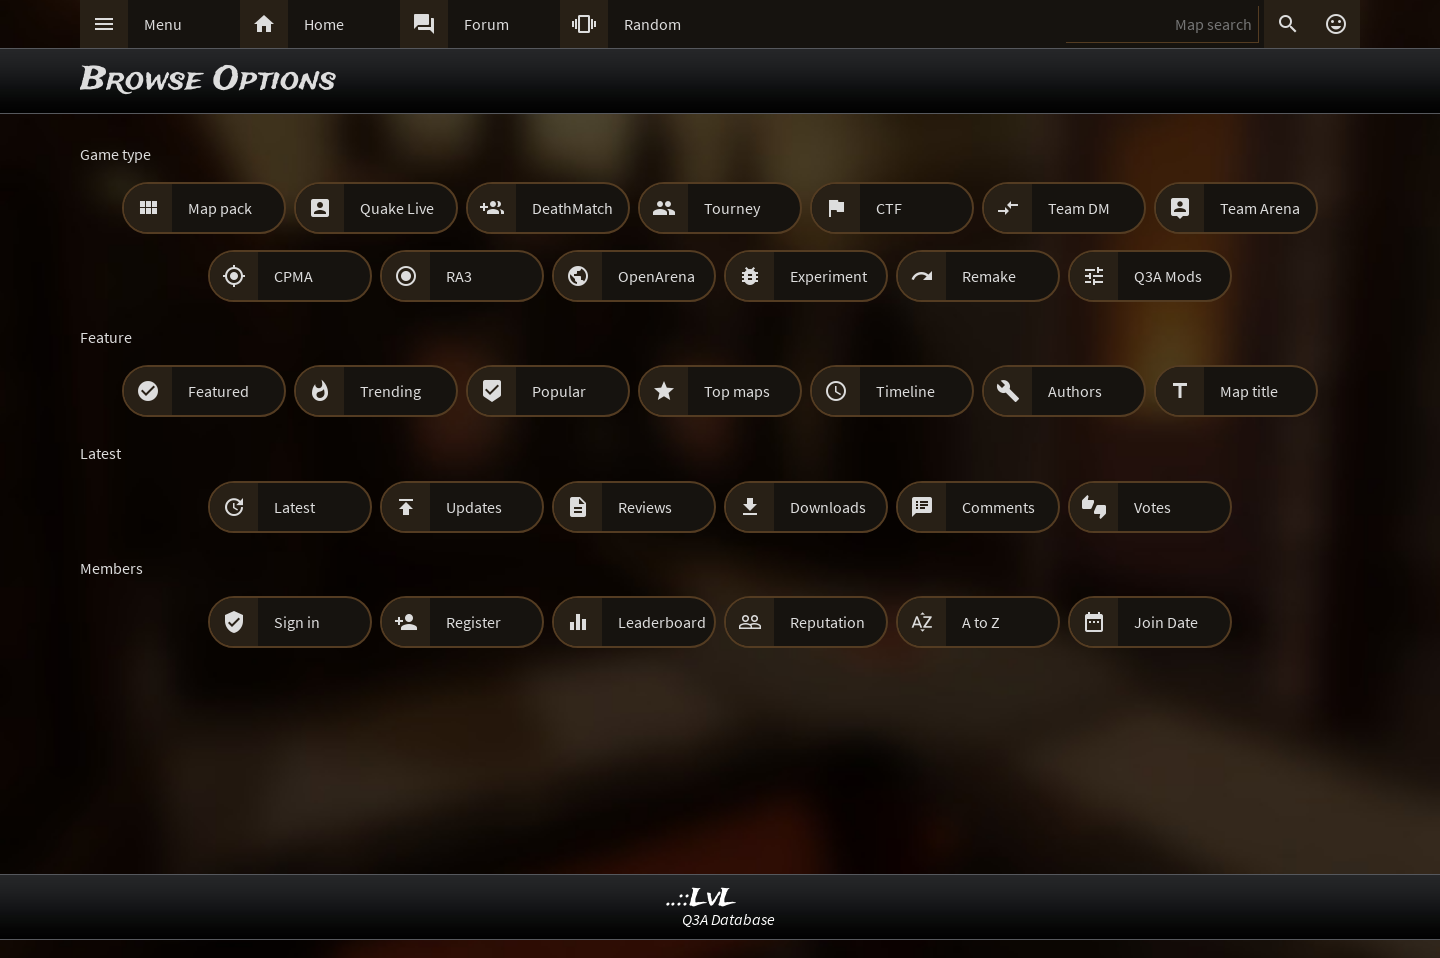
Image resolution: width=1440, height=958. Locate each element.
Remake (989, 276)
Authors (1075, 391)
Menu (163, 24)
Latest (294, 507)
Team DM (1079, 208)
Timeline (905, 391)
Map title (1249, 391)
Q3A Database (728, 919)
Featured (218, 391)
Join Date (1166, 622)
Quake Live (397, 208)
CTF (889, 208)
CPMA (293, 276)
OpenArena (656, 276)
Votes (1152, 507)
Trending (390, 391)
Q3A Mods (1168, 276)
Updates (474, 507)
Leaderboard (662, 622)
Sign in (297, 622)
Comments (998, 507)
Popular (559, 391)
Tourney (732, 208)
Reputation (827, 622)
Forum (486, 24)
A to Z (981, 622)
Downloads (828, 507)
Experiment (828, 276)
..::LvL (701, 898)
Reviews (645, 507)
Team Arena (1260, 208)
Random (652, 24)
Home (324, 24)
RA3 (459, 276)
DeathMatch (572, 208)
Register (473, 622)
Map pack (220, 208)
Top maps (737, 391)
